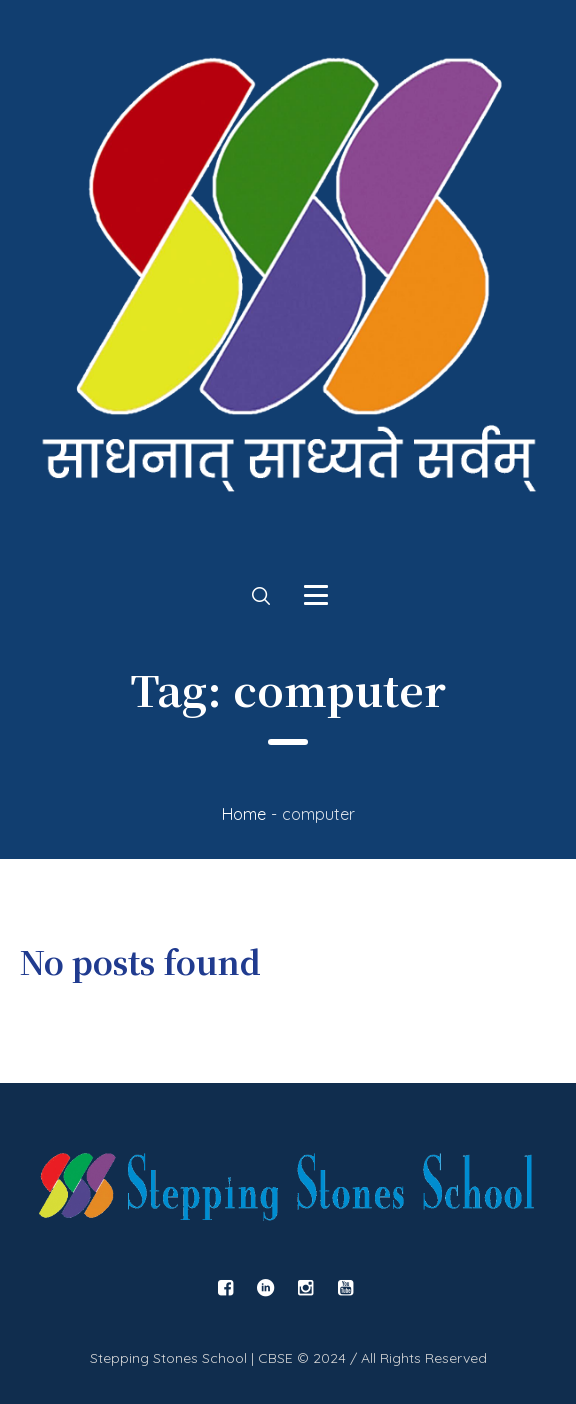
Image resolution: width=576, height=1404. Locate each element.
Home (244, 814)
